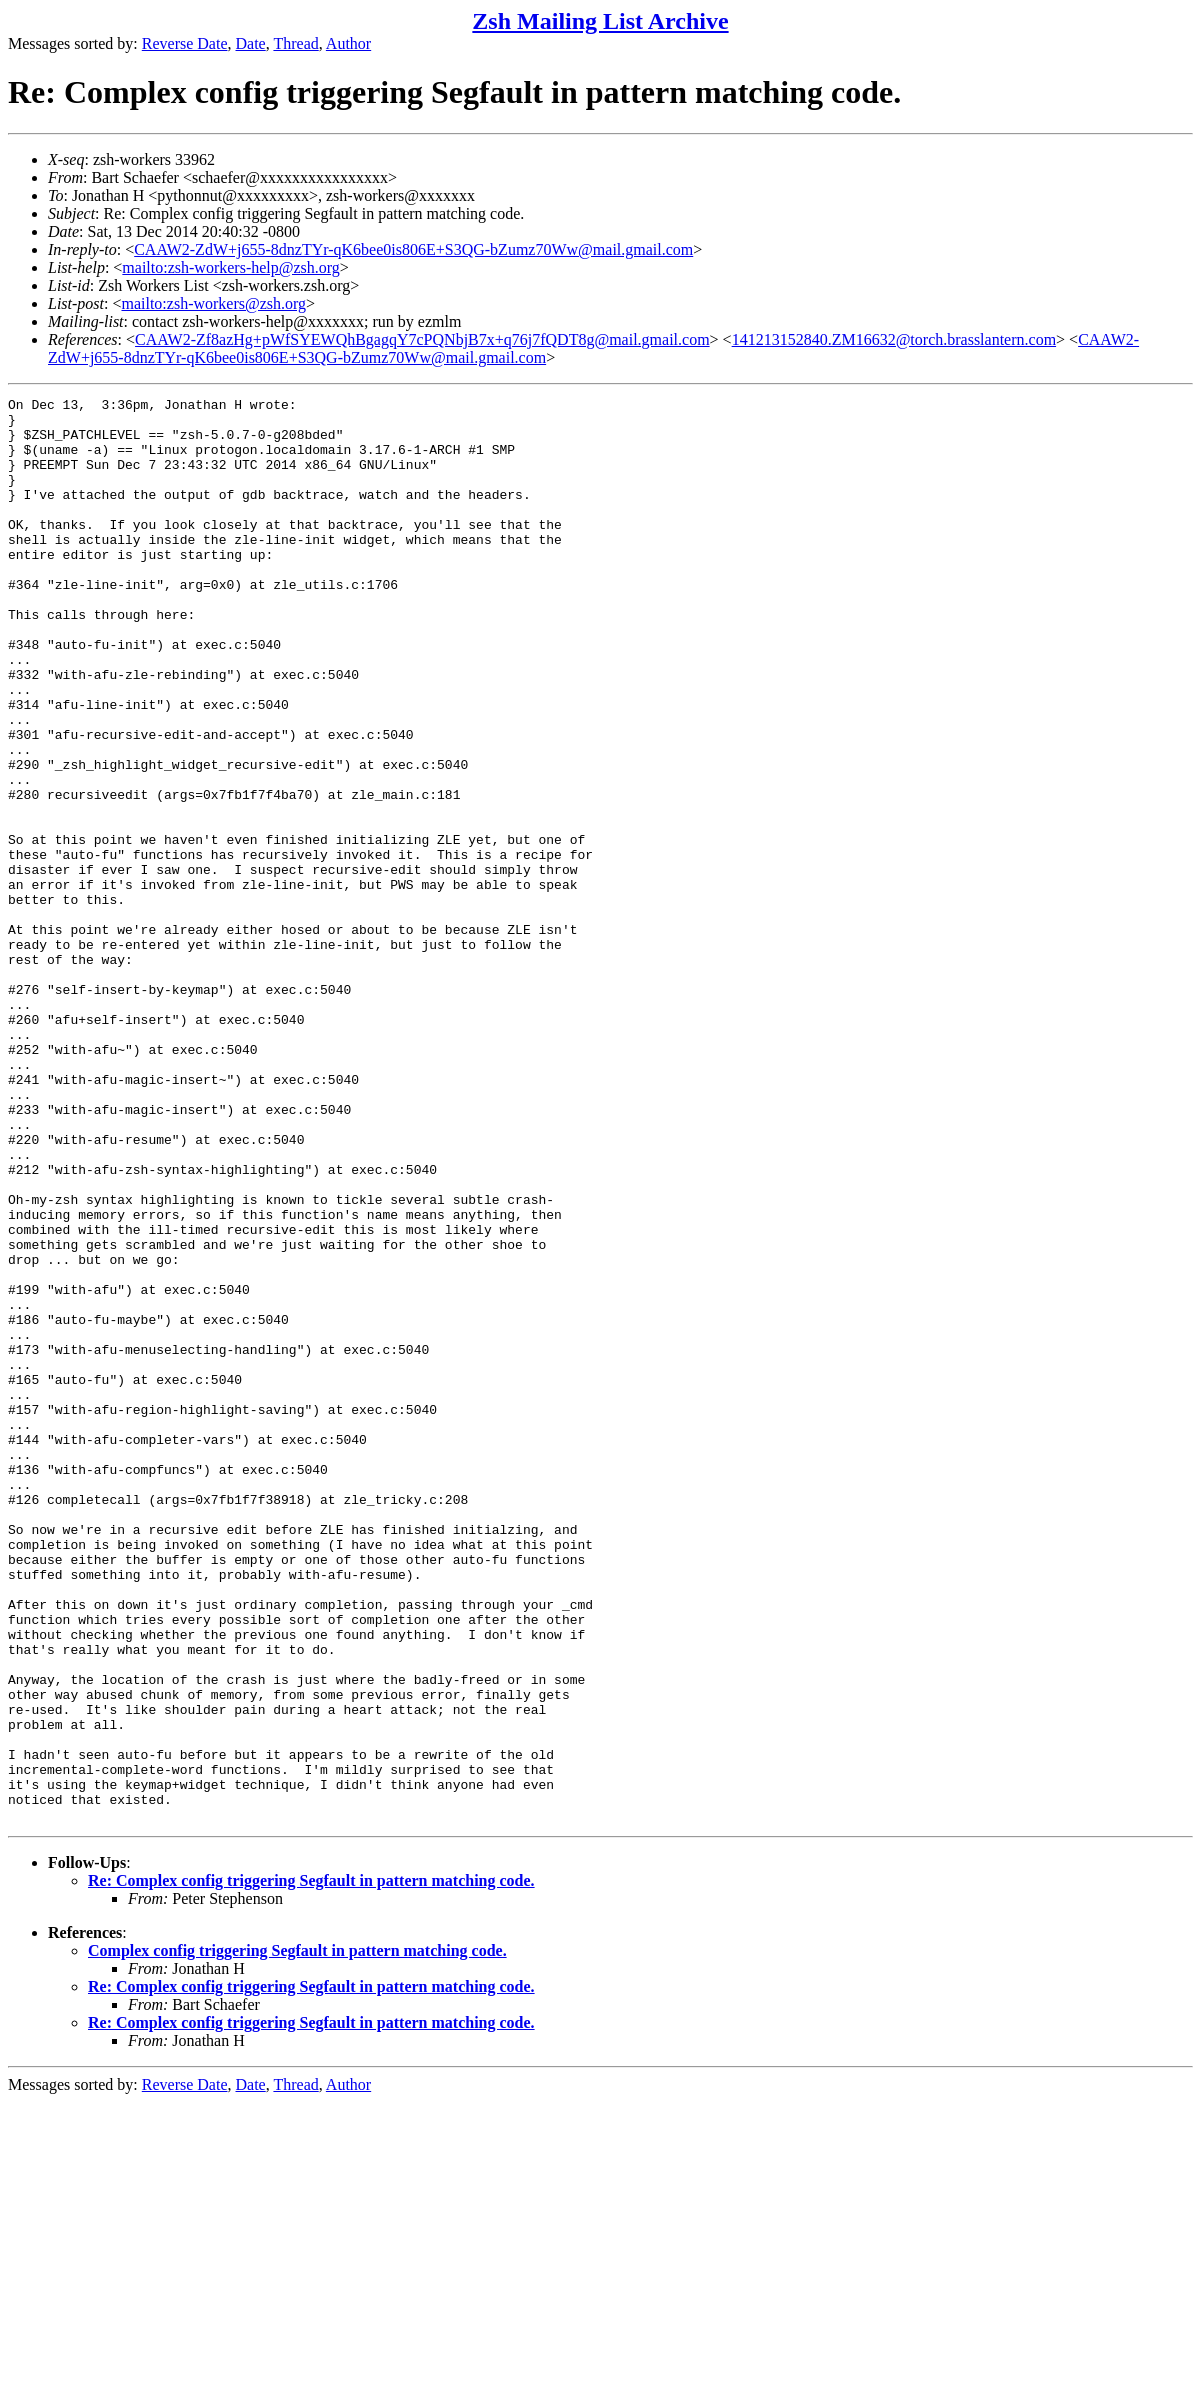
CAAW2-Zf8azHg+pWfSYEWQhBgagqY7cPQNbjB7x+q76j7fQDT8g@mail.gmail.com (422, 339)
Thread (295, 43)
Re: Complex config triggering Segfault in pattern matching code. (311, 2165)
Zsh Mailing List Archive (600, 21)
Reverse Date (185, 43)
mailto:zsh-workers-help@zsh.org (231, 267)
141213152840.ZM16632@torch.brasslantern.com (894, 339)
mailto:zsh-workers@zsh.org (213, 303)
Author (348, 43)
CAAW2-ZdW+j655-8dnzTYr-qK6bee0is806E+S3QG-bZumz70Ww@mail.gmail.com (413, 249)
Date (251, 43)
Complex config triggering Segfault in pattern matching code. (297, 2235)
